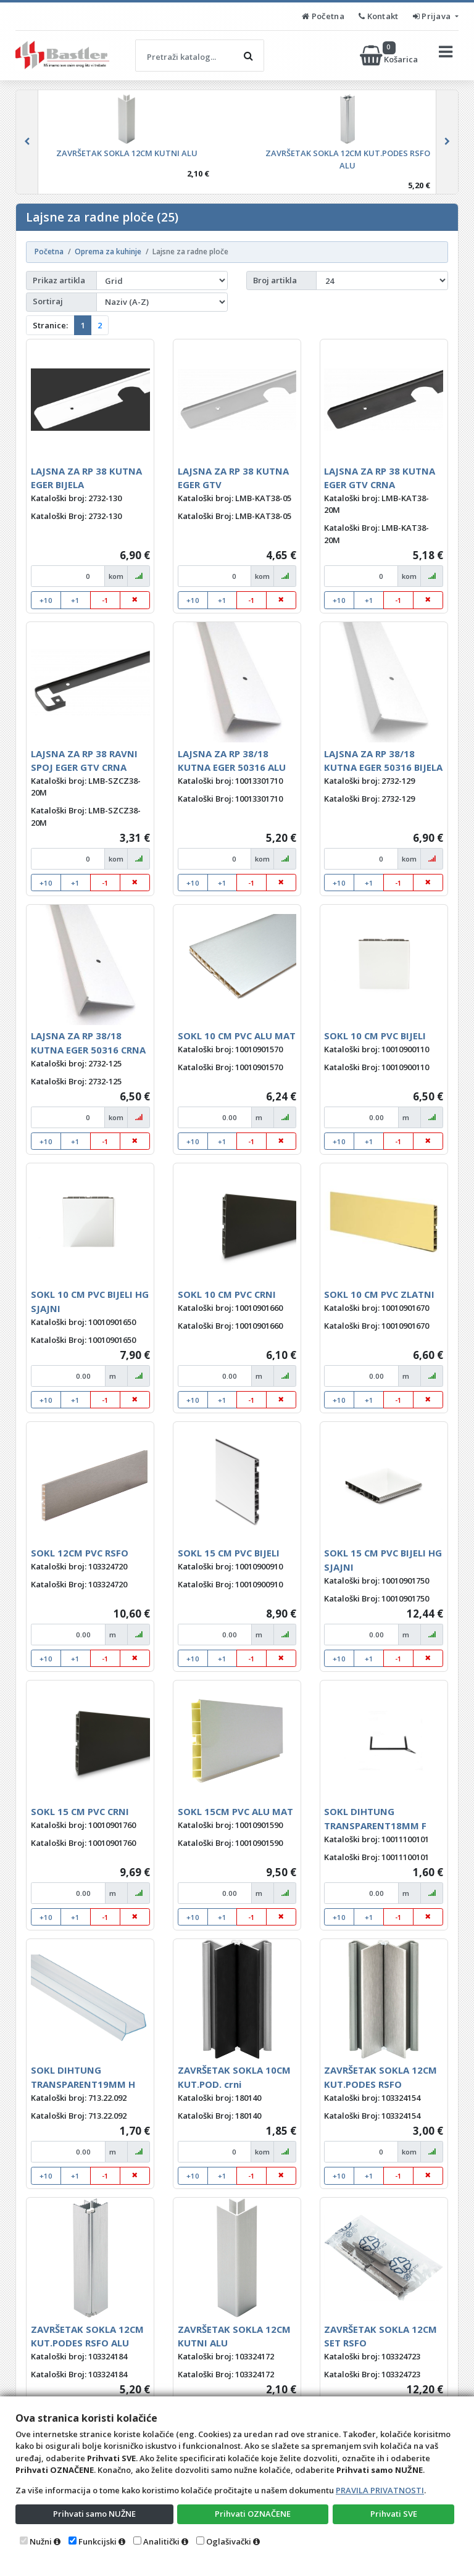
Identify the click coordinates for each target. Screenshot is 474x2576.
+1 (75, 600)
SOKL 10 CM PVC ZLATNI (379, 1294)
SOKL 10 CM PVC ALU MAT (237, 1035)
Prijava (433, 16)
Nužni (41, 2541)
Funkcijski (97, 2541)
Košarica (390, 55)
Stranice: (50, 325)
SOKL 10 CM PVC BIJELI (375, 1035)
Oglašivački (228, 2541)
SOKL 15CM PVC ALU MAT (235, 1811)
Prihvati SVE (393, 2513)
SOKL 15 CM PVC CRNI (80, 1811)
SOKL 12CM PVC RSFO (79, 1553)
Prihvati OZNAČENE (253, 2513)
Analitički (161, 2541)
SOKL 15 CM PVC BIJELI (229, 1553)
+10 (46, 600)
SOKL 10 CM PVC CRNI (227, 1294)
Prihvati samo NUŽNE (94, 2513)
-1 (105, 600)
